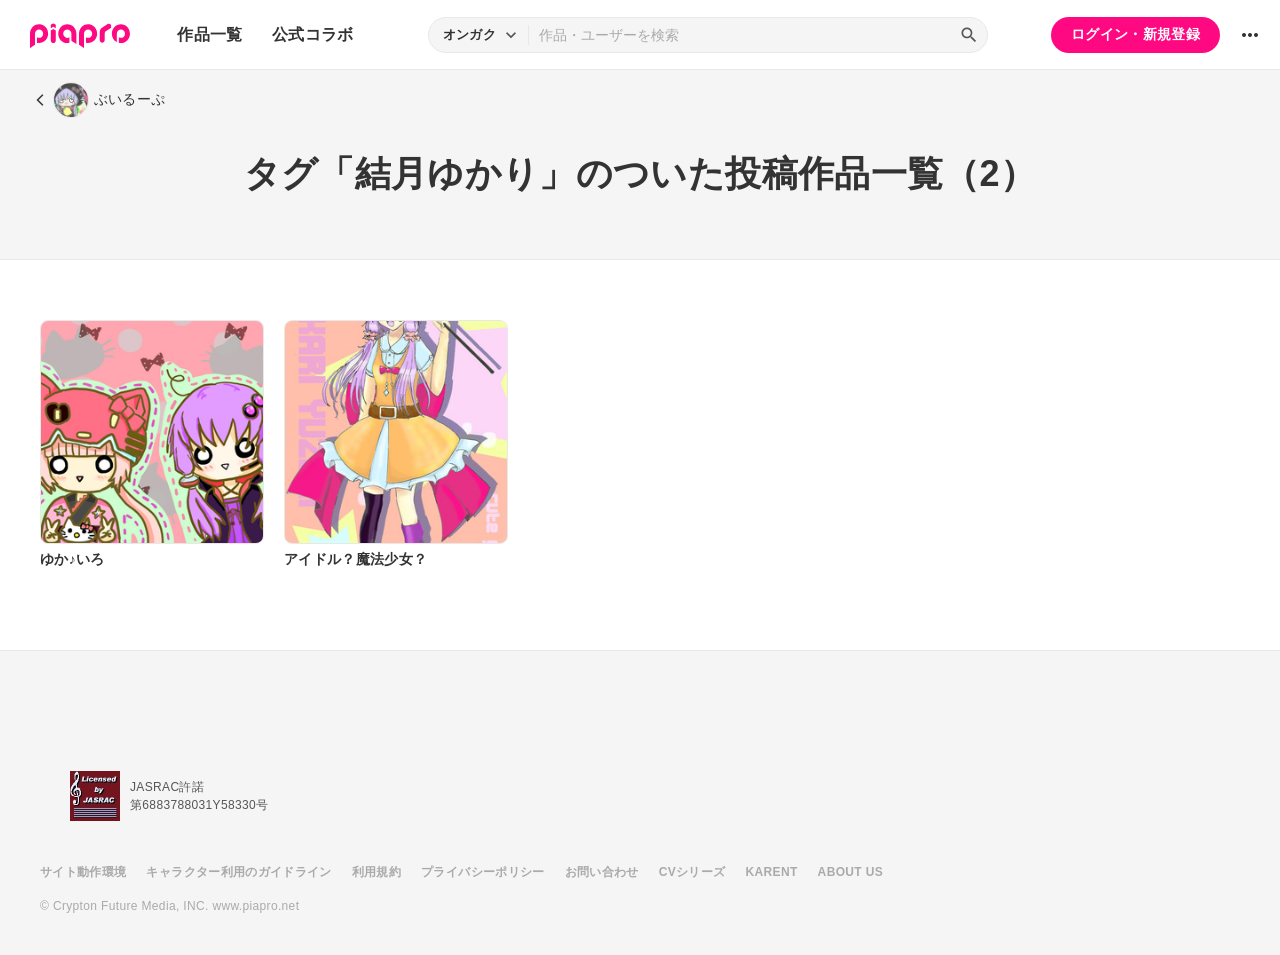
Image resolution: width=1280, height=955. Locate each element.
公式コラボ (313, 34)
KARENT (772, 872)
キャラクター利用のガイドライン (238, 872)
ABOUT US (850, 872)
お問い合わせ (602, 872)
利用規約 (376, 872)
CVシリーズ (692, 872)
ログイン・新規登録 (1135, 34)
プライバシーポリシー (483, 872)
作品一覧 (209, 34)
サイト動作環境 (83, 872)
